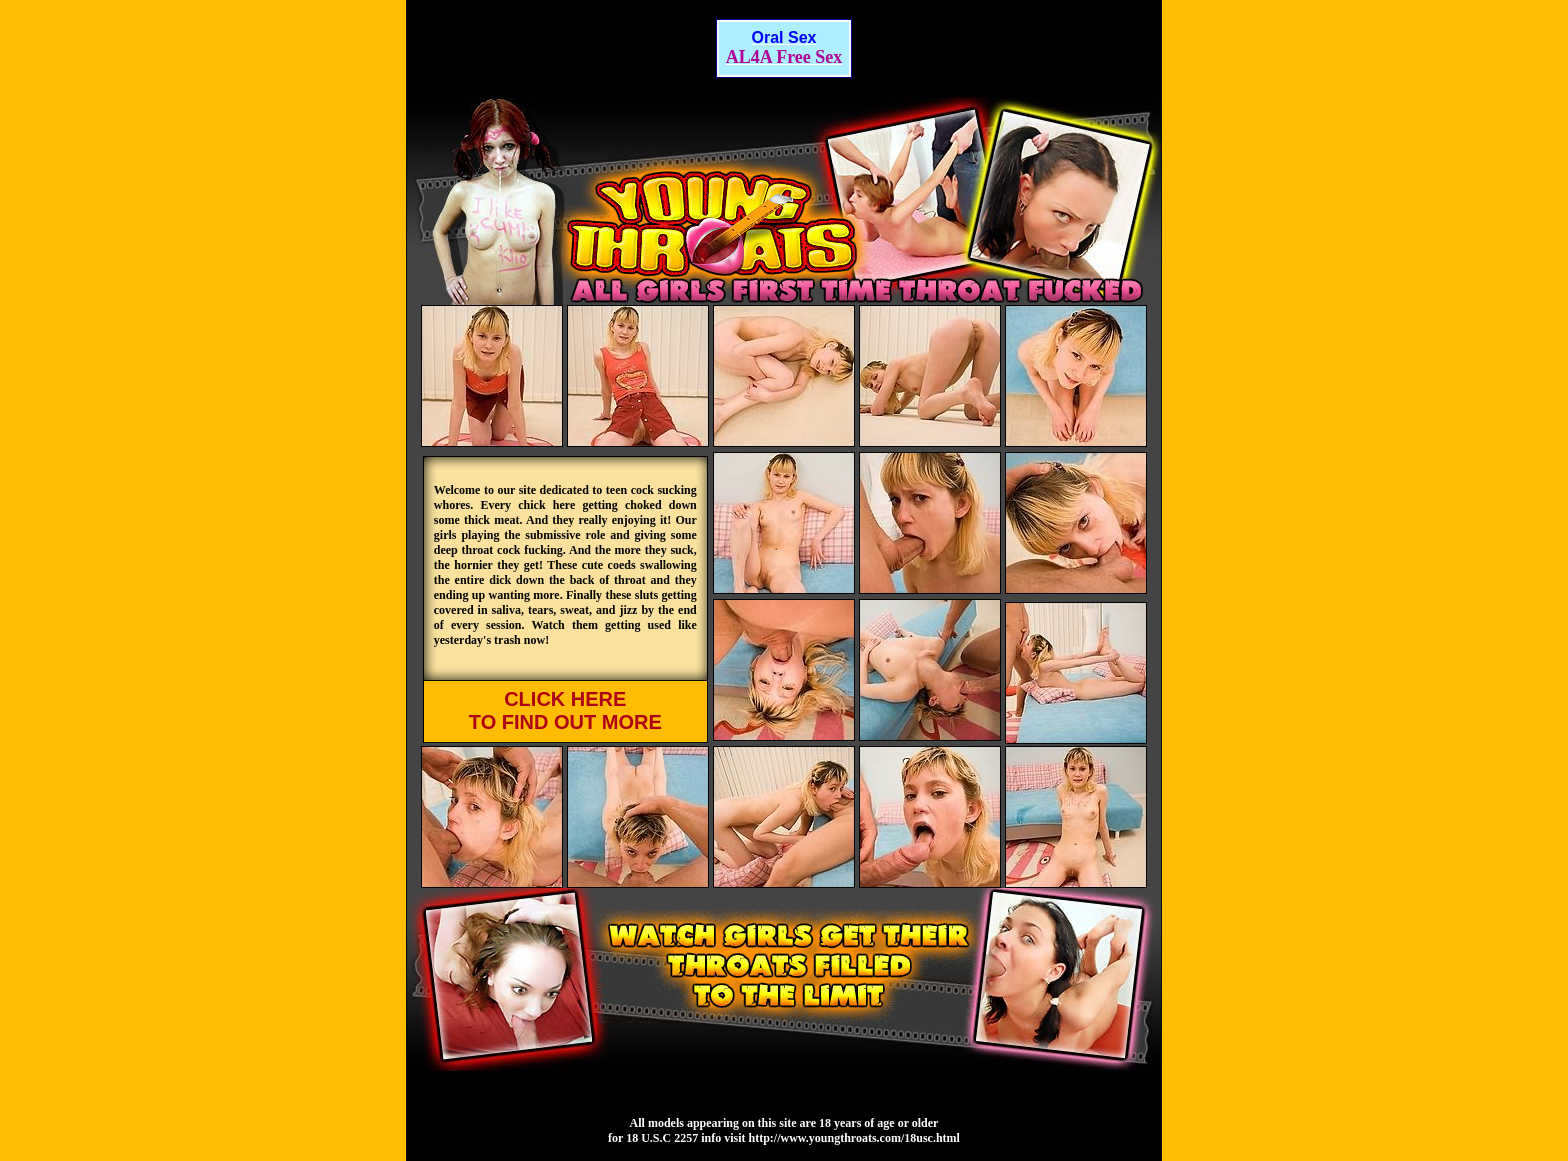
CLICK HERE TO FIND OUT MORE (565, 710)
